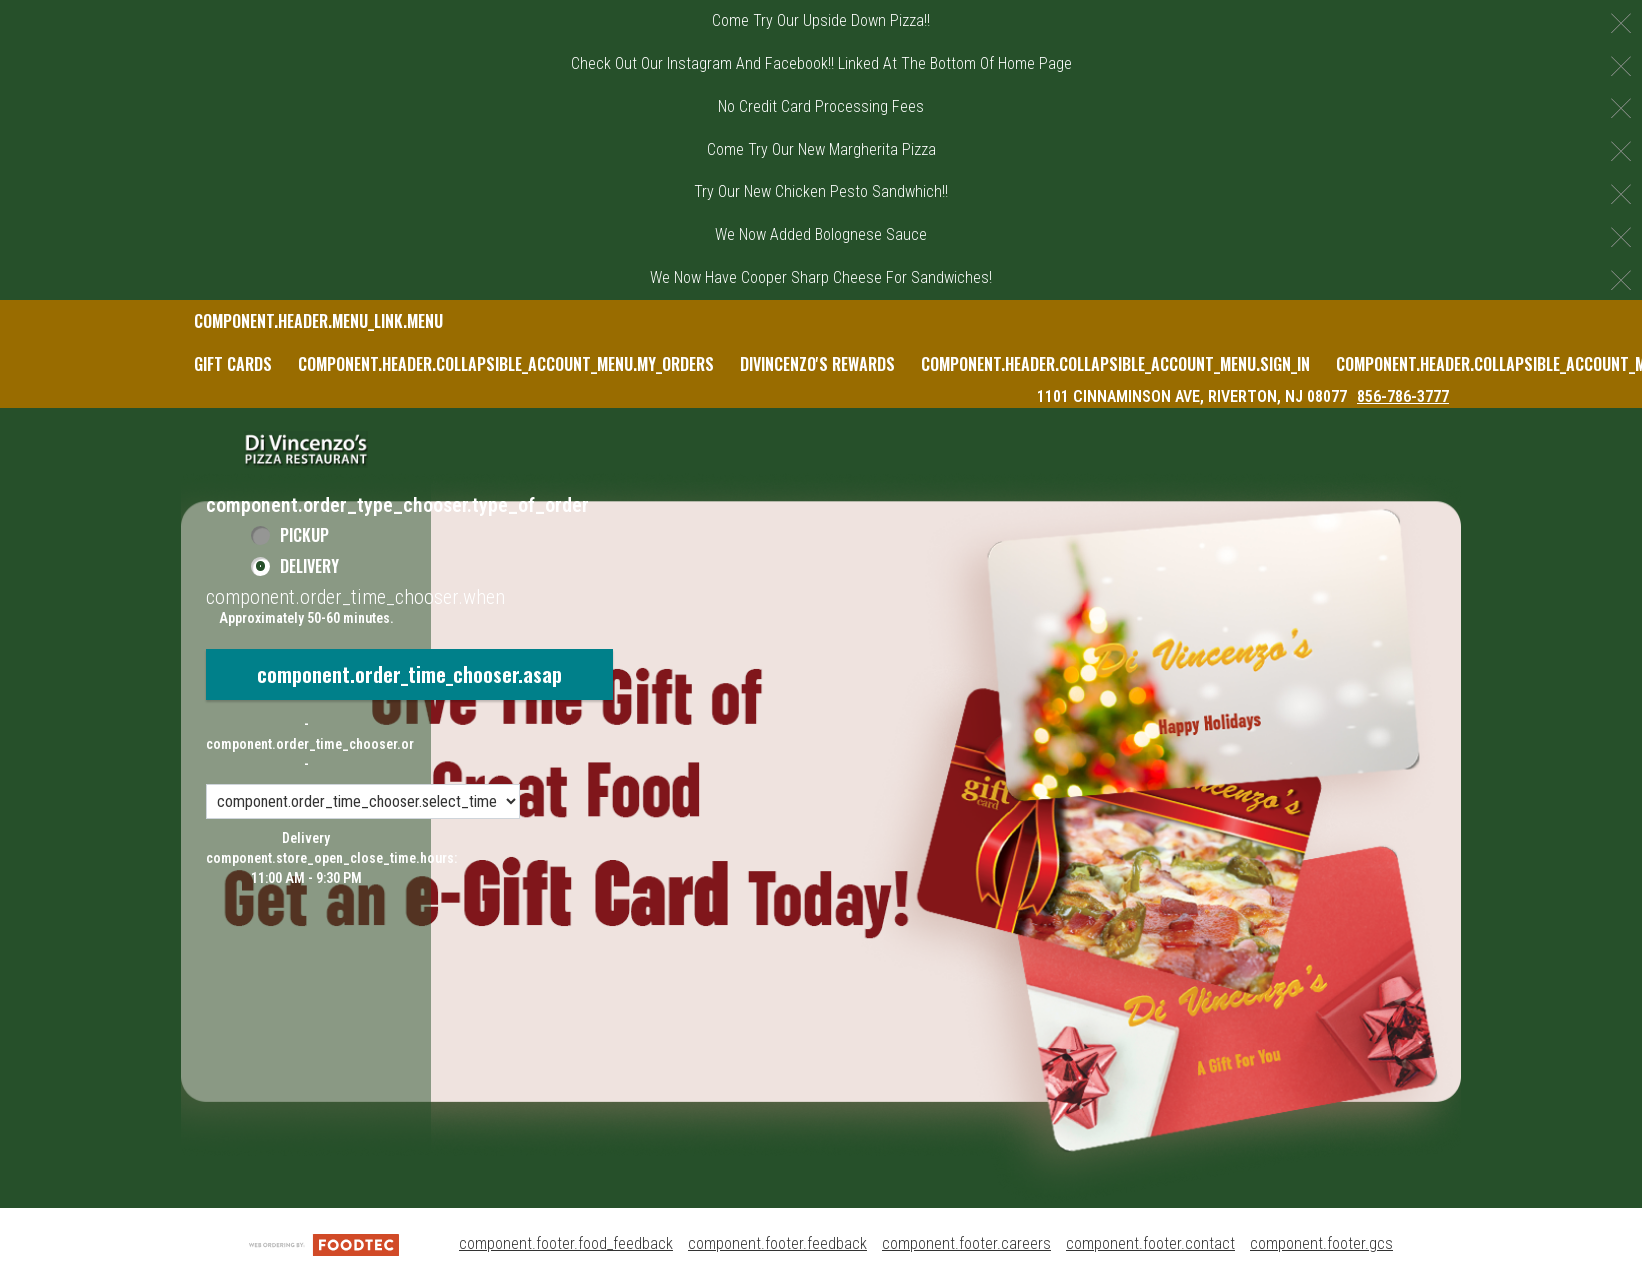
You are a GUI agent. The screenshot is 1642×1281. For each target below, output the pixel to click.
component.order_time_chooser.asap (409, 674)
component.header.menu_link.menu (318, 321)
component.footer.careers (966, 1243)
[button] (306, 449)
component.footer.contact (1150, 1243)
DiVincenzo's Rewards (817, 364)
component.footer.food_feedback (566, 1243)
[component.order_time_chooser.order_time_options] (363, 801)
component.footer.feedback (777, 1243)
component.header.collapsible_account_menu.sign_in (1115, 364)
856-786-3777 (1403, 396)
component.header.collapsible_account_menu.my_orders (506, 364)
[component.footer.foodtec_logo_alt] (324, 1243)
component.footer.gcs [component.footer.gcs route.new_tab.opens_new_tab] (1321, 1243)
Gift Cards (233, 364)
